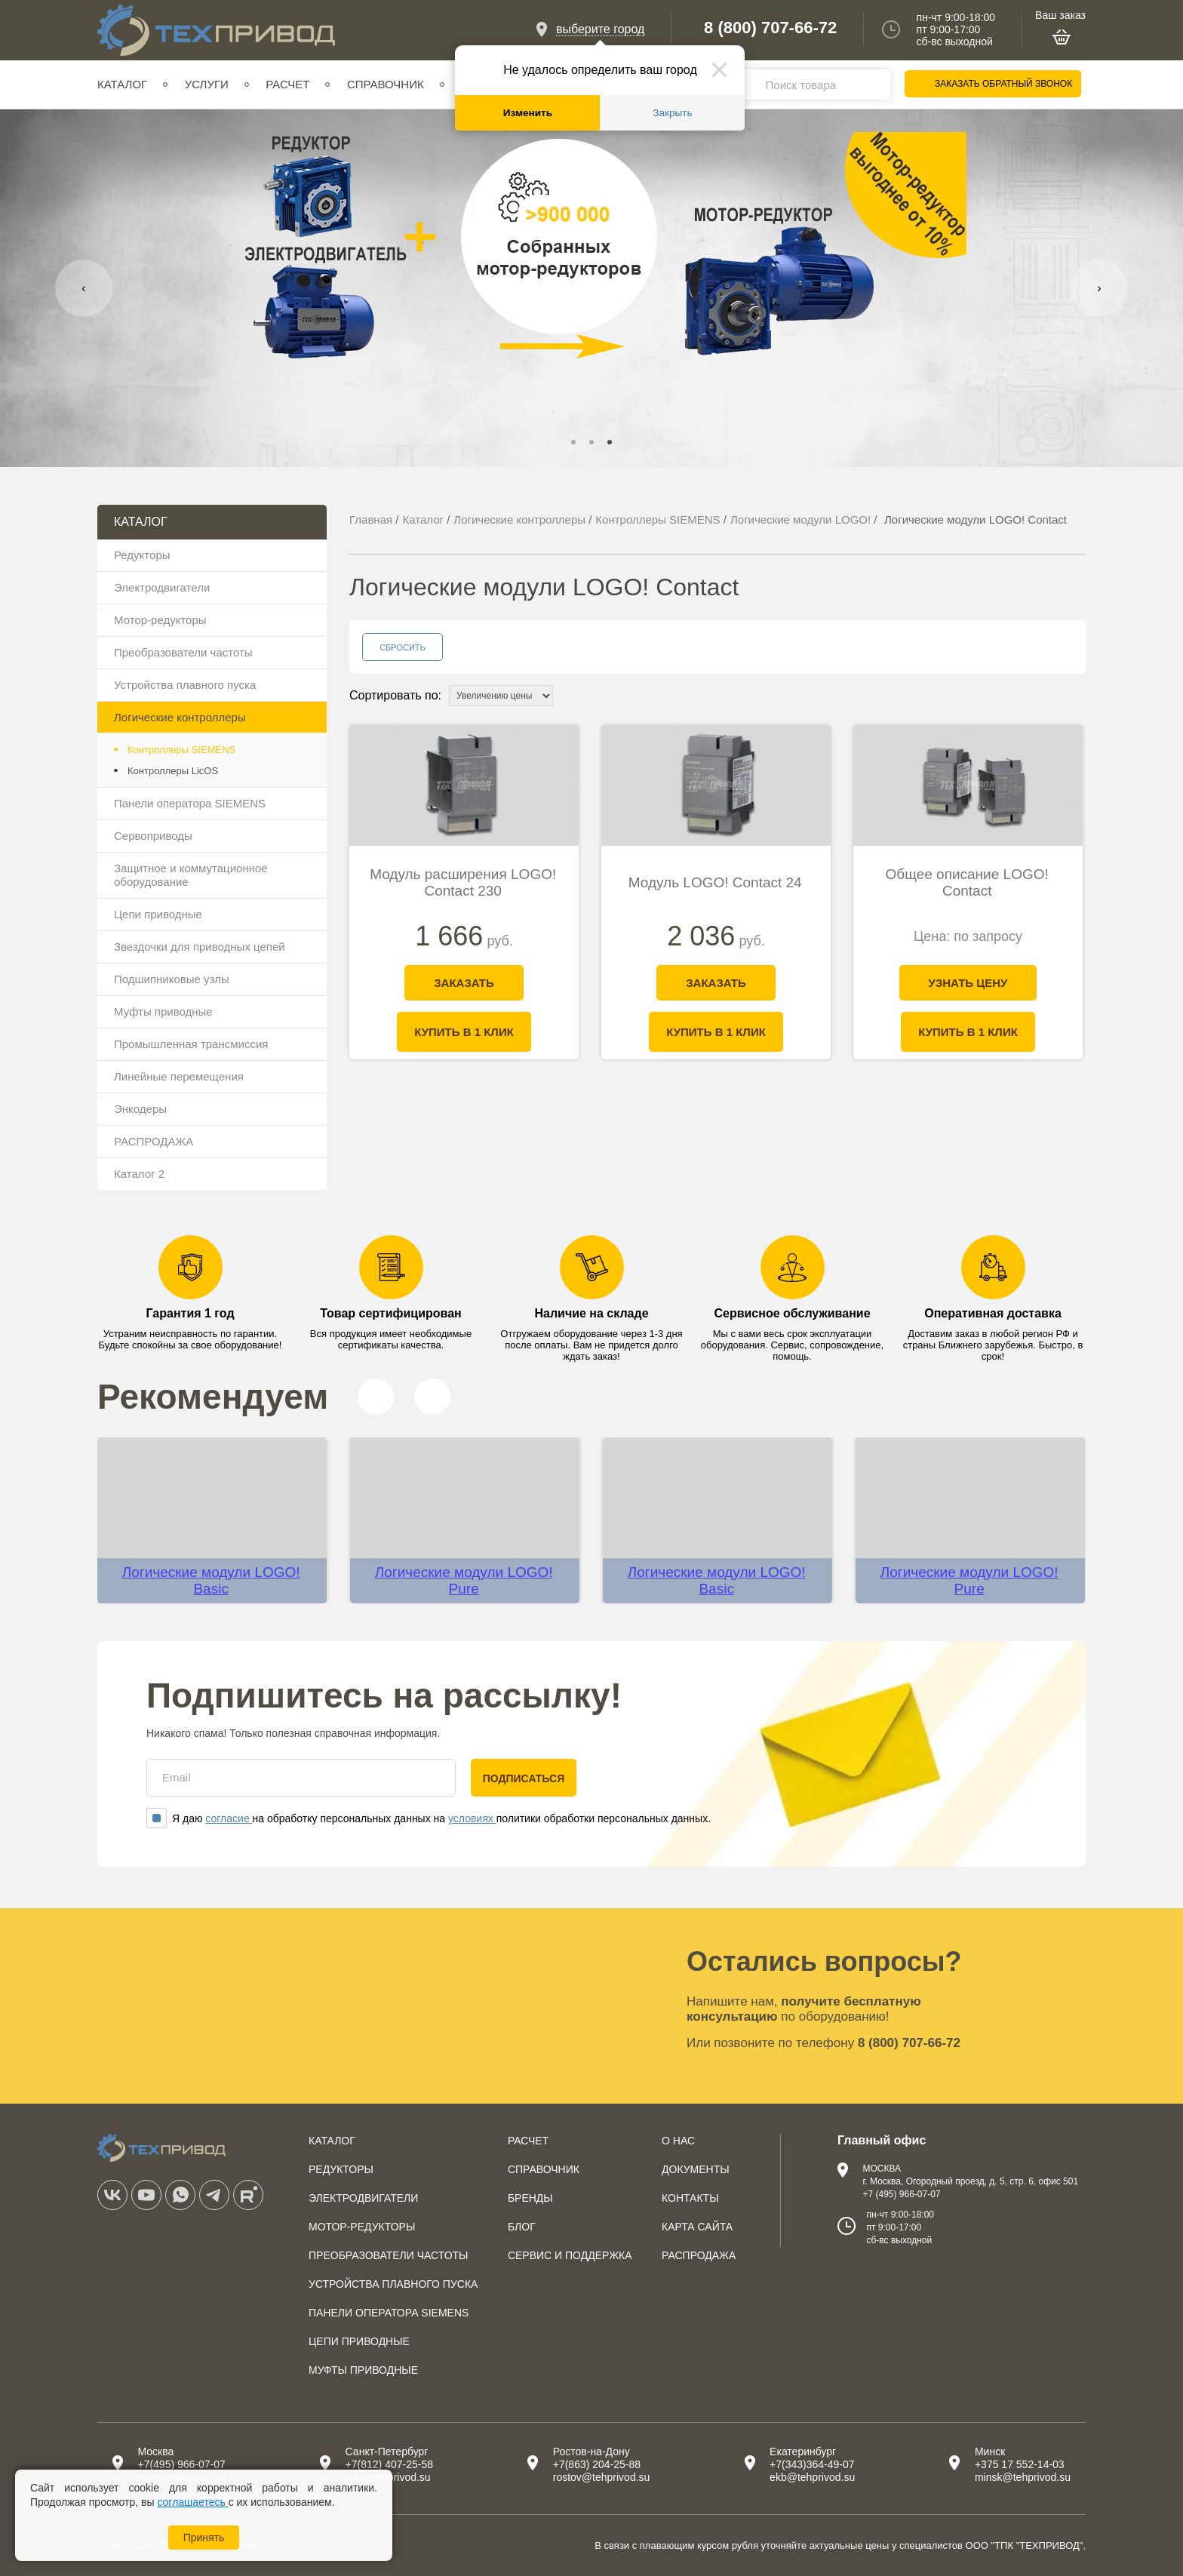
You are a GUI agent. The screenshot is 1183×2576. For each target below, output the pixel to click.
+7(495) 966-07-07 (181, 2464)
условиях (472, 1818)
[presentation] (83, 288)
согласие (228, 1818)
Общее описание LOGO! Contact (967, 882)
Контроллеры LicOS (173, 770)
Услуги (207, 84)
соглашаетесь (192, 2502)
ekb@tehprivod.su (812, 2477)
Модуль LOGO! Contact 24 (715, 882)
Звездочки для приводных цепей (199, 946)
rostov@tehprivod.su (601, 2477)
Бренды (530, 2198)
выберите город (600, 29)
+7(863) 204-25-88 (597, 2464)
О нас (678, 2141)
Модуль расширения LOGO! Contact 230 (463, 882)
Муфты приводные (163, 1011)
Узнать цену (968, 982)
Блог (522, 2227)
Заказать (464, 982)
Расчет (287, 84)
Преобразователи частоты (183, 652)
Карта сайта (697, 2227)
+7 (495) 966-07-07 (901, 2194)
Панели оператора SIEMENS (190, 803)
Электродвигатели (162, 587)
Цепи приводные (158, 914)
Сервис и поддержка (570, 2255)
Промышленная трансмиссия (191, 1043)
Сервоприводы (153, 835)
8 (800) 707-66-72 (770, 28)
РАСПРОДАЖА (153, 1141)
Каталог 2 (139, 1173)
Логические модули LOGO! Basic (211, 1580)
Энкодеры (140, 1108)
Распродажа (699, 2255)
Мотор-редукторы (160, 619)
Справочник (385, 84)
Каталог (122, 84)
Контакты (690, 2198)
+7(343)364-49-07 (812, 2464)
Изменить (527, 112)
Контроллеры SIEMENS (181, 749)
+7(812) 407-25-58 (389, 2464)
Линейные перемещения (179, 1076)
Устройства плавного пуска (185, 684)
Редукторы (142, 555)
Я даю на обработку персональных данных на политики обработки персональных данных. (428, 1818)
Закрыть (672, 112)
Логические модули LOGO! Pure (464, 1580)
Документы (696, 2169)
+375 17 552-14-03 (1020, 2464)
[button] (573, 442)
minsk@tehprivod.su (1023, 2477)
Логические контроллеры (180, 717)
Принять (204, 2537)
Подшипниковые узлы (171, 979)
